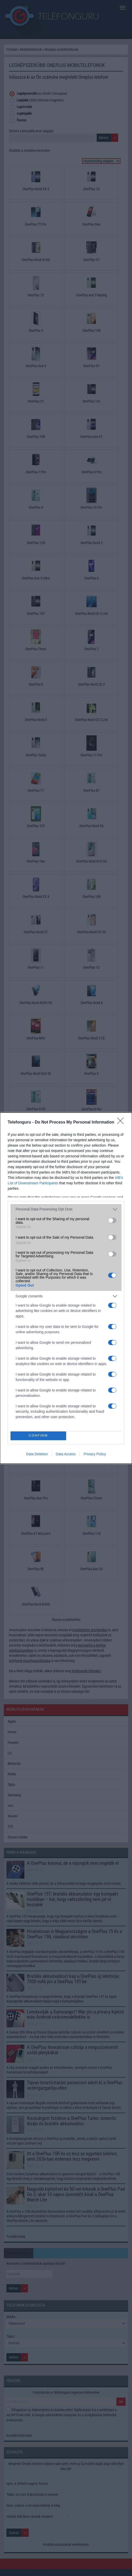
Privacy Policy (95, 1454)
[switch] (112, 1220)
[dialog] (66, 1288)
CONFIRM (38, 1436)
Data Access (66, 1454)
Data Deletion (37, 1454)
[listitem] (66, 1209)
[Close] (122, 1122)
